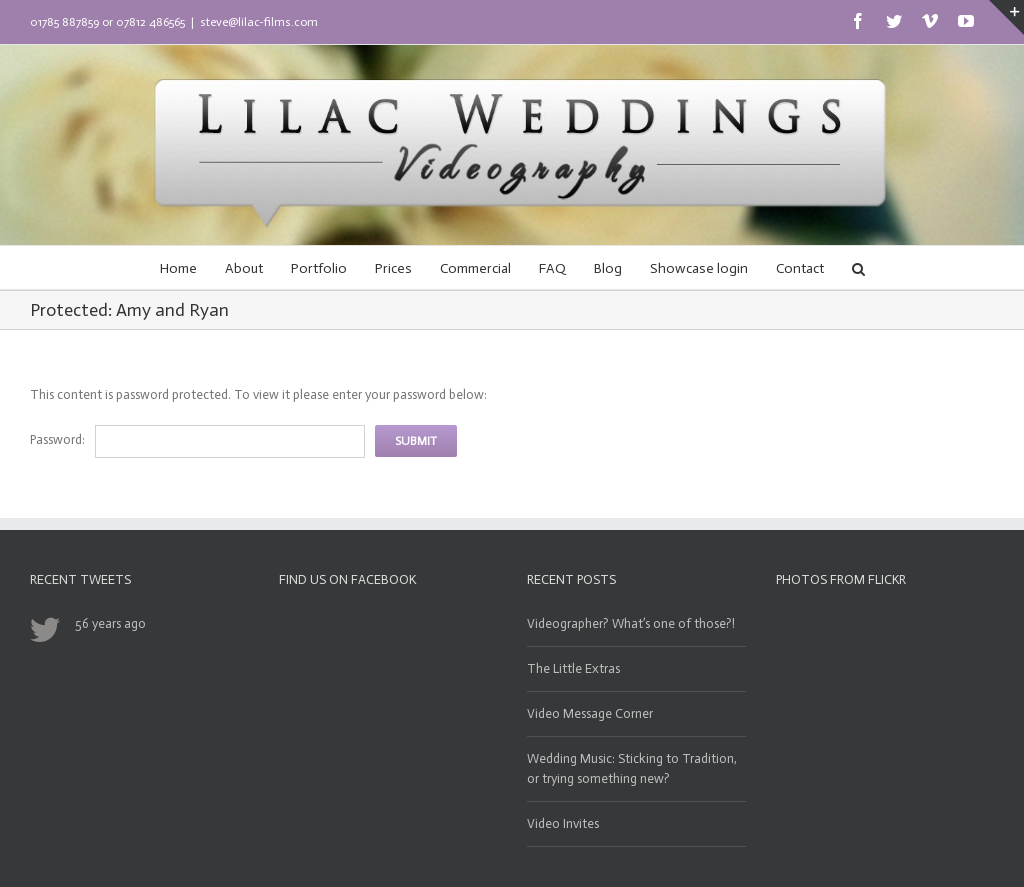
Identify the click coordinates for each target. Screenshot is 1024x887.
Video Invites (563, 823)
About (244, 268)
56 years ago (110, 623)
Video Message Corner (590, 713)
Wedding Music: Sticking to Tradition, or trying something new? (632, 768)
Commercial (475, 268)
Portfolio (319, 268)
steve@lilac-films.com (259, 22)
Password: (57, 439)
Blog (608, 268)
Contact (800, 268)
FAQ (552, 268)
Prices (393, 268)
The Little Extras (573, 668)
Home (178, 268)
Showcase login (699, 268)
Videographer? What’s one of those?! (631, 623)
